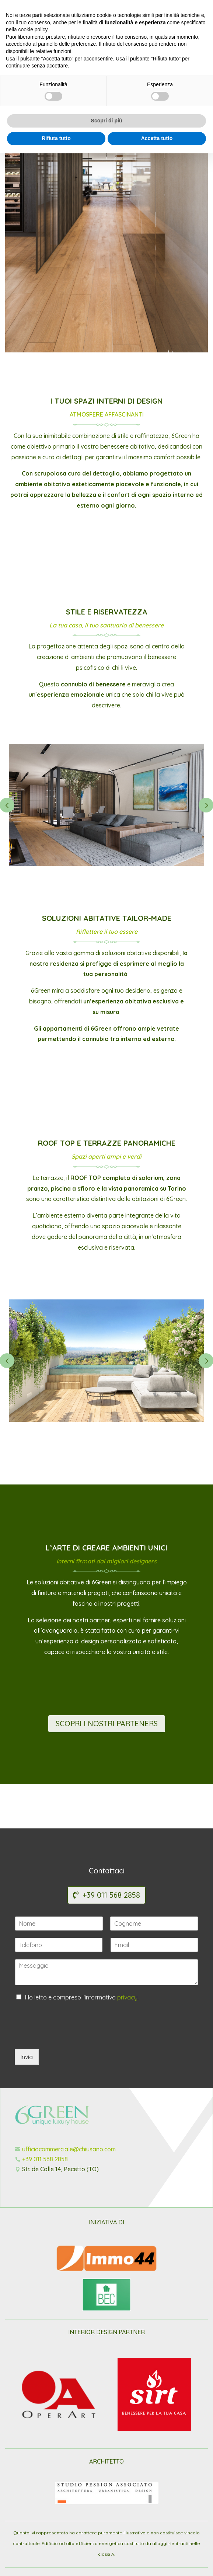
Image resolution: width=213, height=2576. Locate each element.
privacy (127, 1997)
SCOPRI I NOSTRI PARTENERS (107, 1723)
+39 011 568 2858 (111, 1895)
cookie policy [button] (32, 2452)
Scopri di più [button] (106, 2544)
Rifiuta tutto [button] (56, 2561)
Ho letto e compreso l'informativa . (82, 1997)
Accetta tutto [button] (157, 2561)
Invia (27, 2057)
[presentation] (71, 2037)
